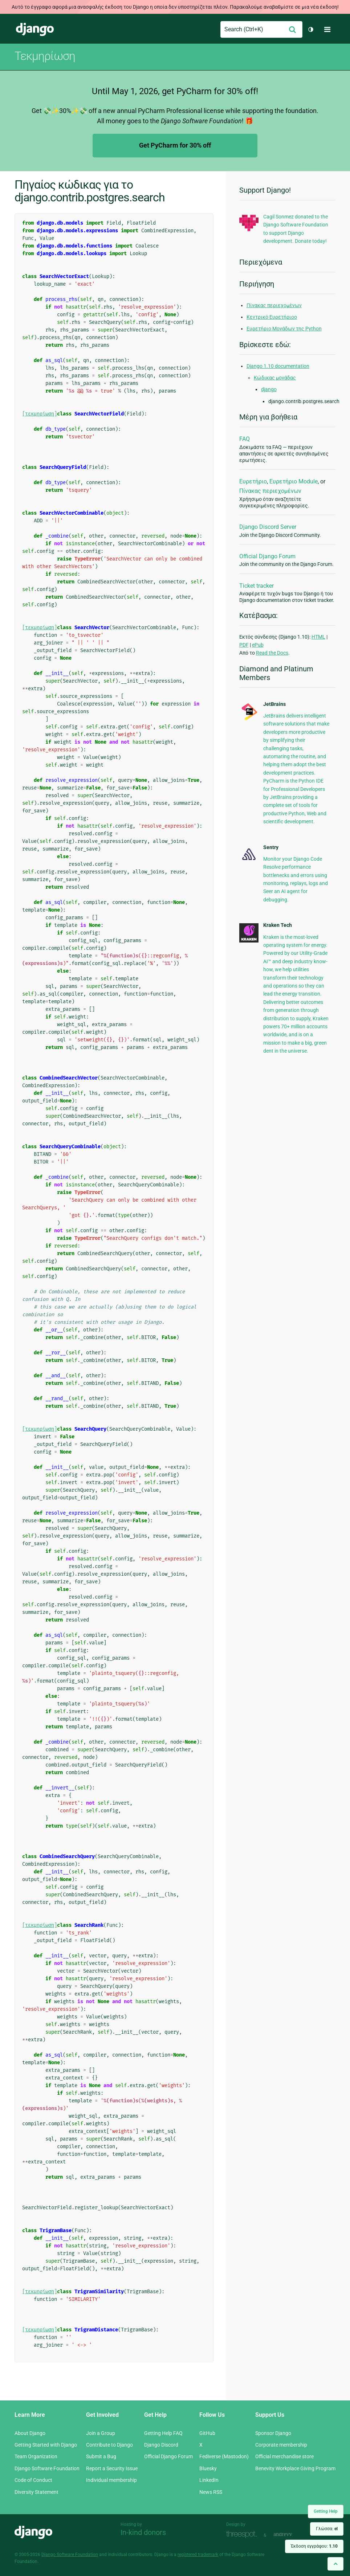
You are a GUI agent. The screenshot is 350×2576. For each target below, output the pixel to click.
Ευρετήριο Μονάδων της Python (284, 328)
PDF (244, 645)
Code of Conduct (33, 2480)
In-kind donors (143, 2532)
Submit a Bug (101, 2456)
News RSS (210, 2492)
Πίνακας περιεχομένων (274, 305)
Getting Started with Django (46, 2445)
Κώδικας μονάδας (275, 378)
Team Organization (36, 2456)
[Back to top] (335, 2563)
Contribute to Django (109, 2445)
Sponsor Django (273, 2433)
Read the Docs (272, 653)
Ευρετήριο (253, 481)
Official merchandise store (284, 2456)
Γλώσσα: (327, 2528)
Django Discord (161, 2445)
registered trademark (198, 2554)
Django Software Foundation (47, 2468)
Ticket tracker (256, 585)
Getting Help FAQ (163, 2433)
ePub (258, 645)
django (269, 389)
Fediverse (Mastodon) (224, 2456)
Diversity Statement (36, 2492)
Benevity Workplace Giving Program (295, 2468)
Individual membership (111, 2480)
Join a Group (100, 2433)
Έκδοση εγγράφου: (314, 2546)
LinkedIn (209, 2480)
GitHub (207, 2433)
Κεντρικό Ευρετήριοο (272, 317)
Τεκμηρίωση (45, 56)
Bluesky (208, 2468)
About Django (30, 2433)
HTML (318, 637)
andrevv (291, 2534)
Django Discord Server (267, 526)
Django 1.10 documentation (278, 366)
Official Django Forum (267, 556)
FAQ (244, 438)
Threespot (243, 2534)
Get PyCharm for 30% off (175, 145)
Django (35, 29)
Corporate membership (281, 2445)
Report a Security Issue (112, 2468)
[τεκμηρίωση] (39, 414)
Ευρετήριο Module (293, 481)
